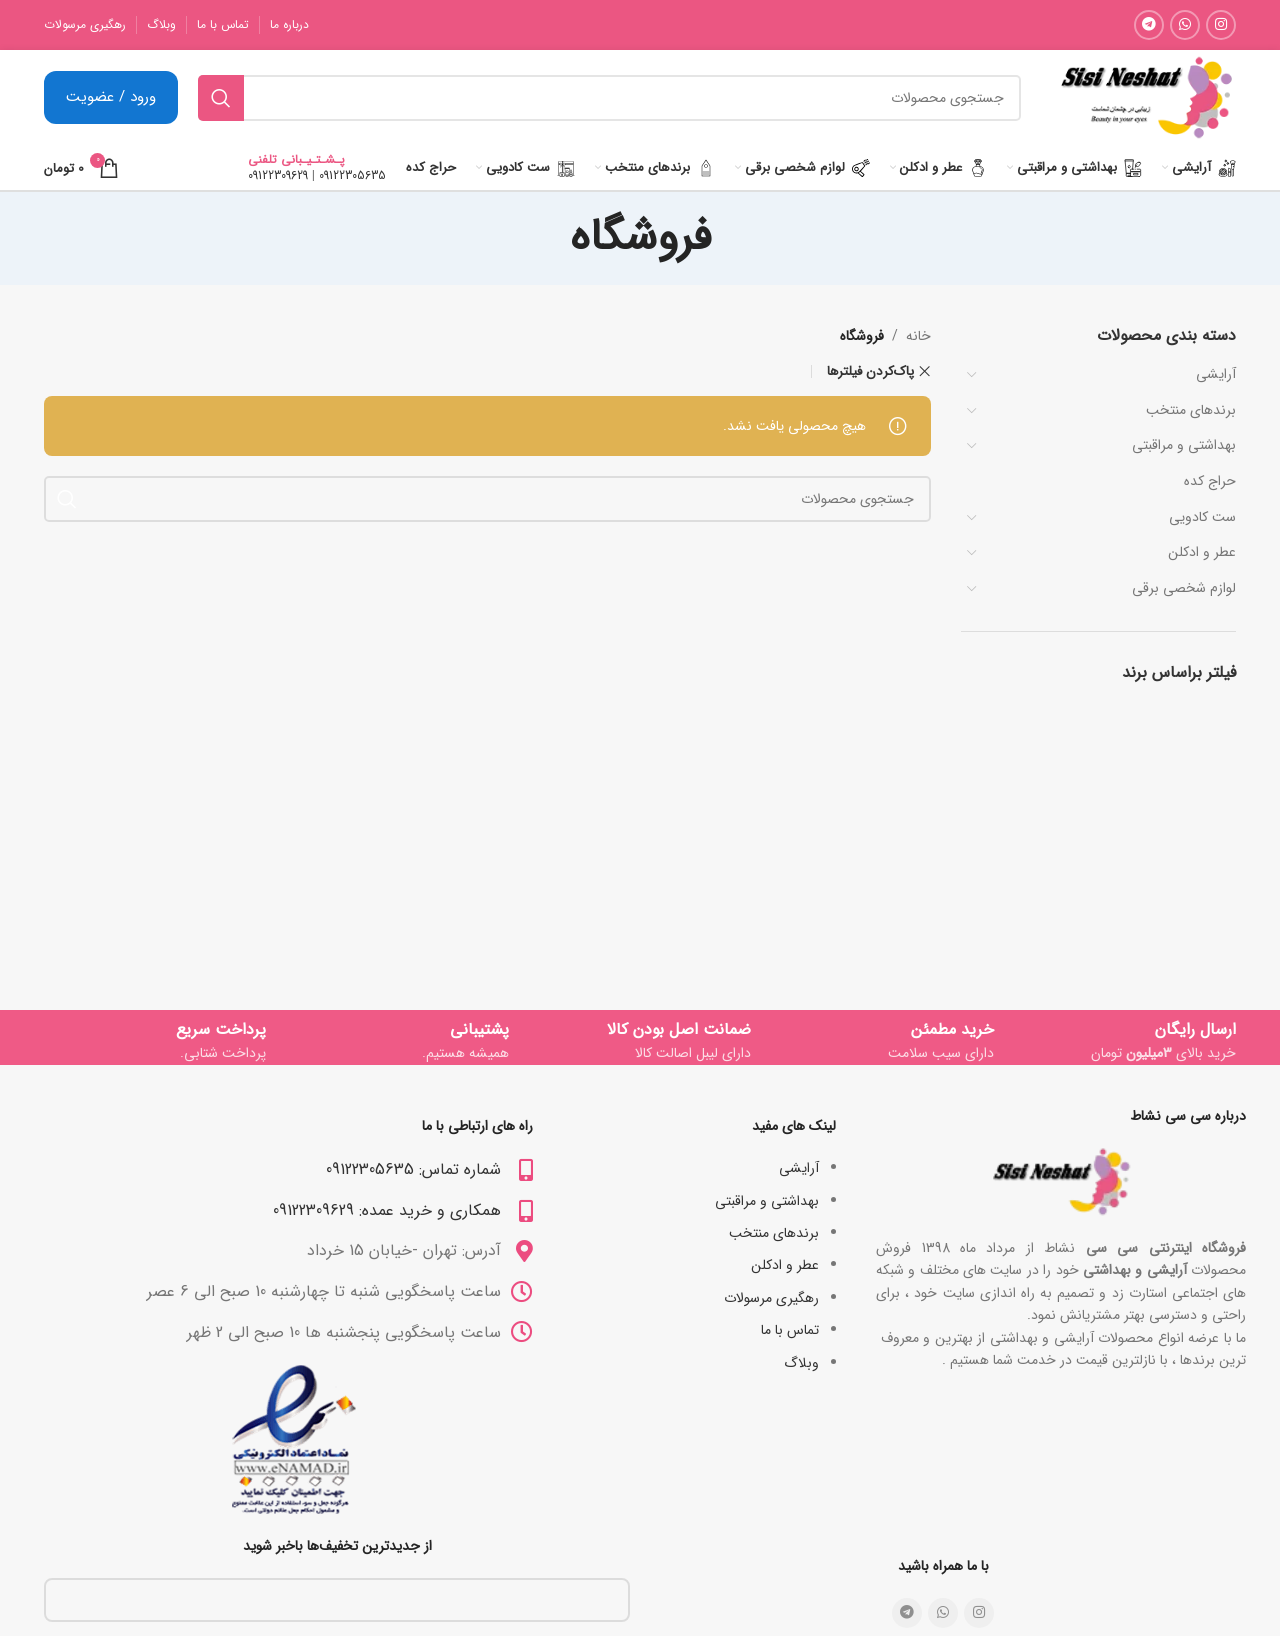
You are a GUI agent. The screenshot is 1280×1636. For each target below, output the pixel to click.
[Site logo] (1146, 97)
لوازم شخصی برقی (1184, 588)
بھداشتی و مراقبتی (1184, 445)
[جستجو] (609, 98)
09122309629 (278, 175)
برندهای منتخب (1191, 410)
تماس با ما (790, 1330)
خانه (918, 336)
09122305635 (352, 175)
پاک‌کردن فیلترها (870, 371)
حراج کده (1210, 481)
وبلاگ (801, 1363)
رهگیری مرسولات (771, 1298)
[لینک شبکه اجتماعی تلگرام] (1149, 25)
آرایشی (1216, 374)
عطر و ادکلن (1202, 552)
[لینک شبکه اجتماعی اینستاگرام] (1221, 25)
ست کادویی (1202, 517)
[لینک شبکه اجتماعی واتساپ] (1185, 25)
